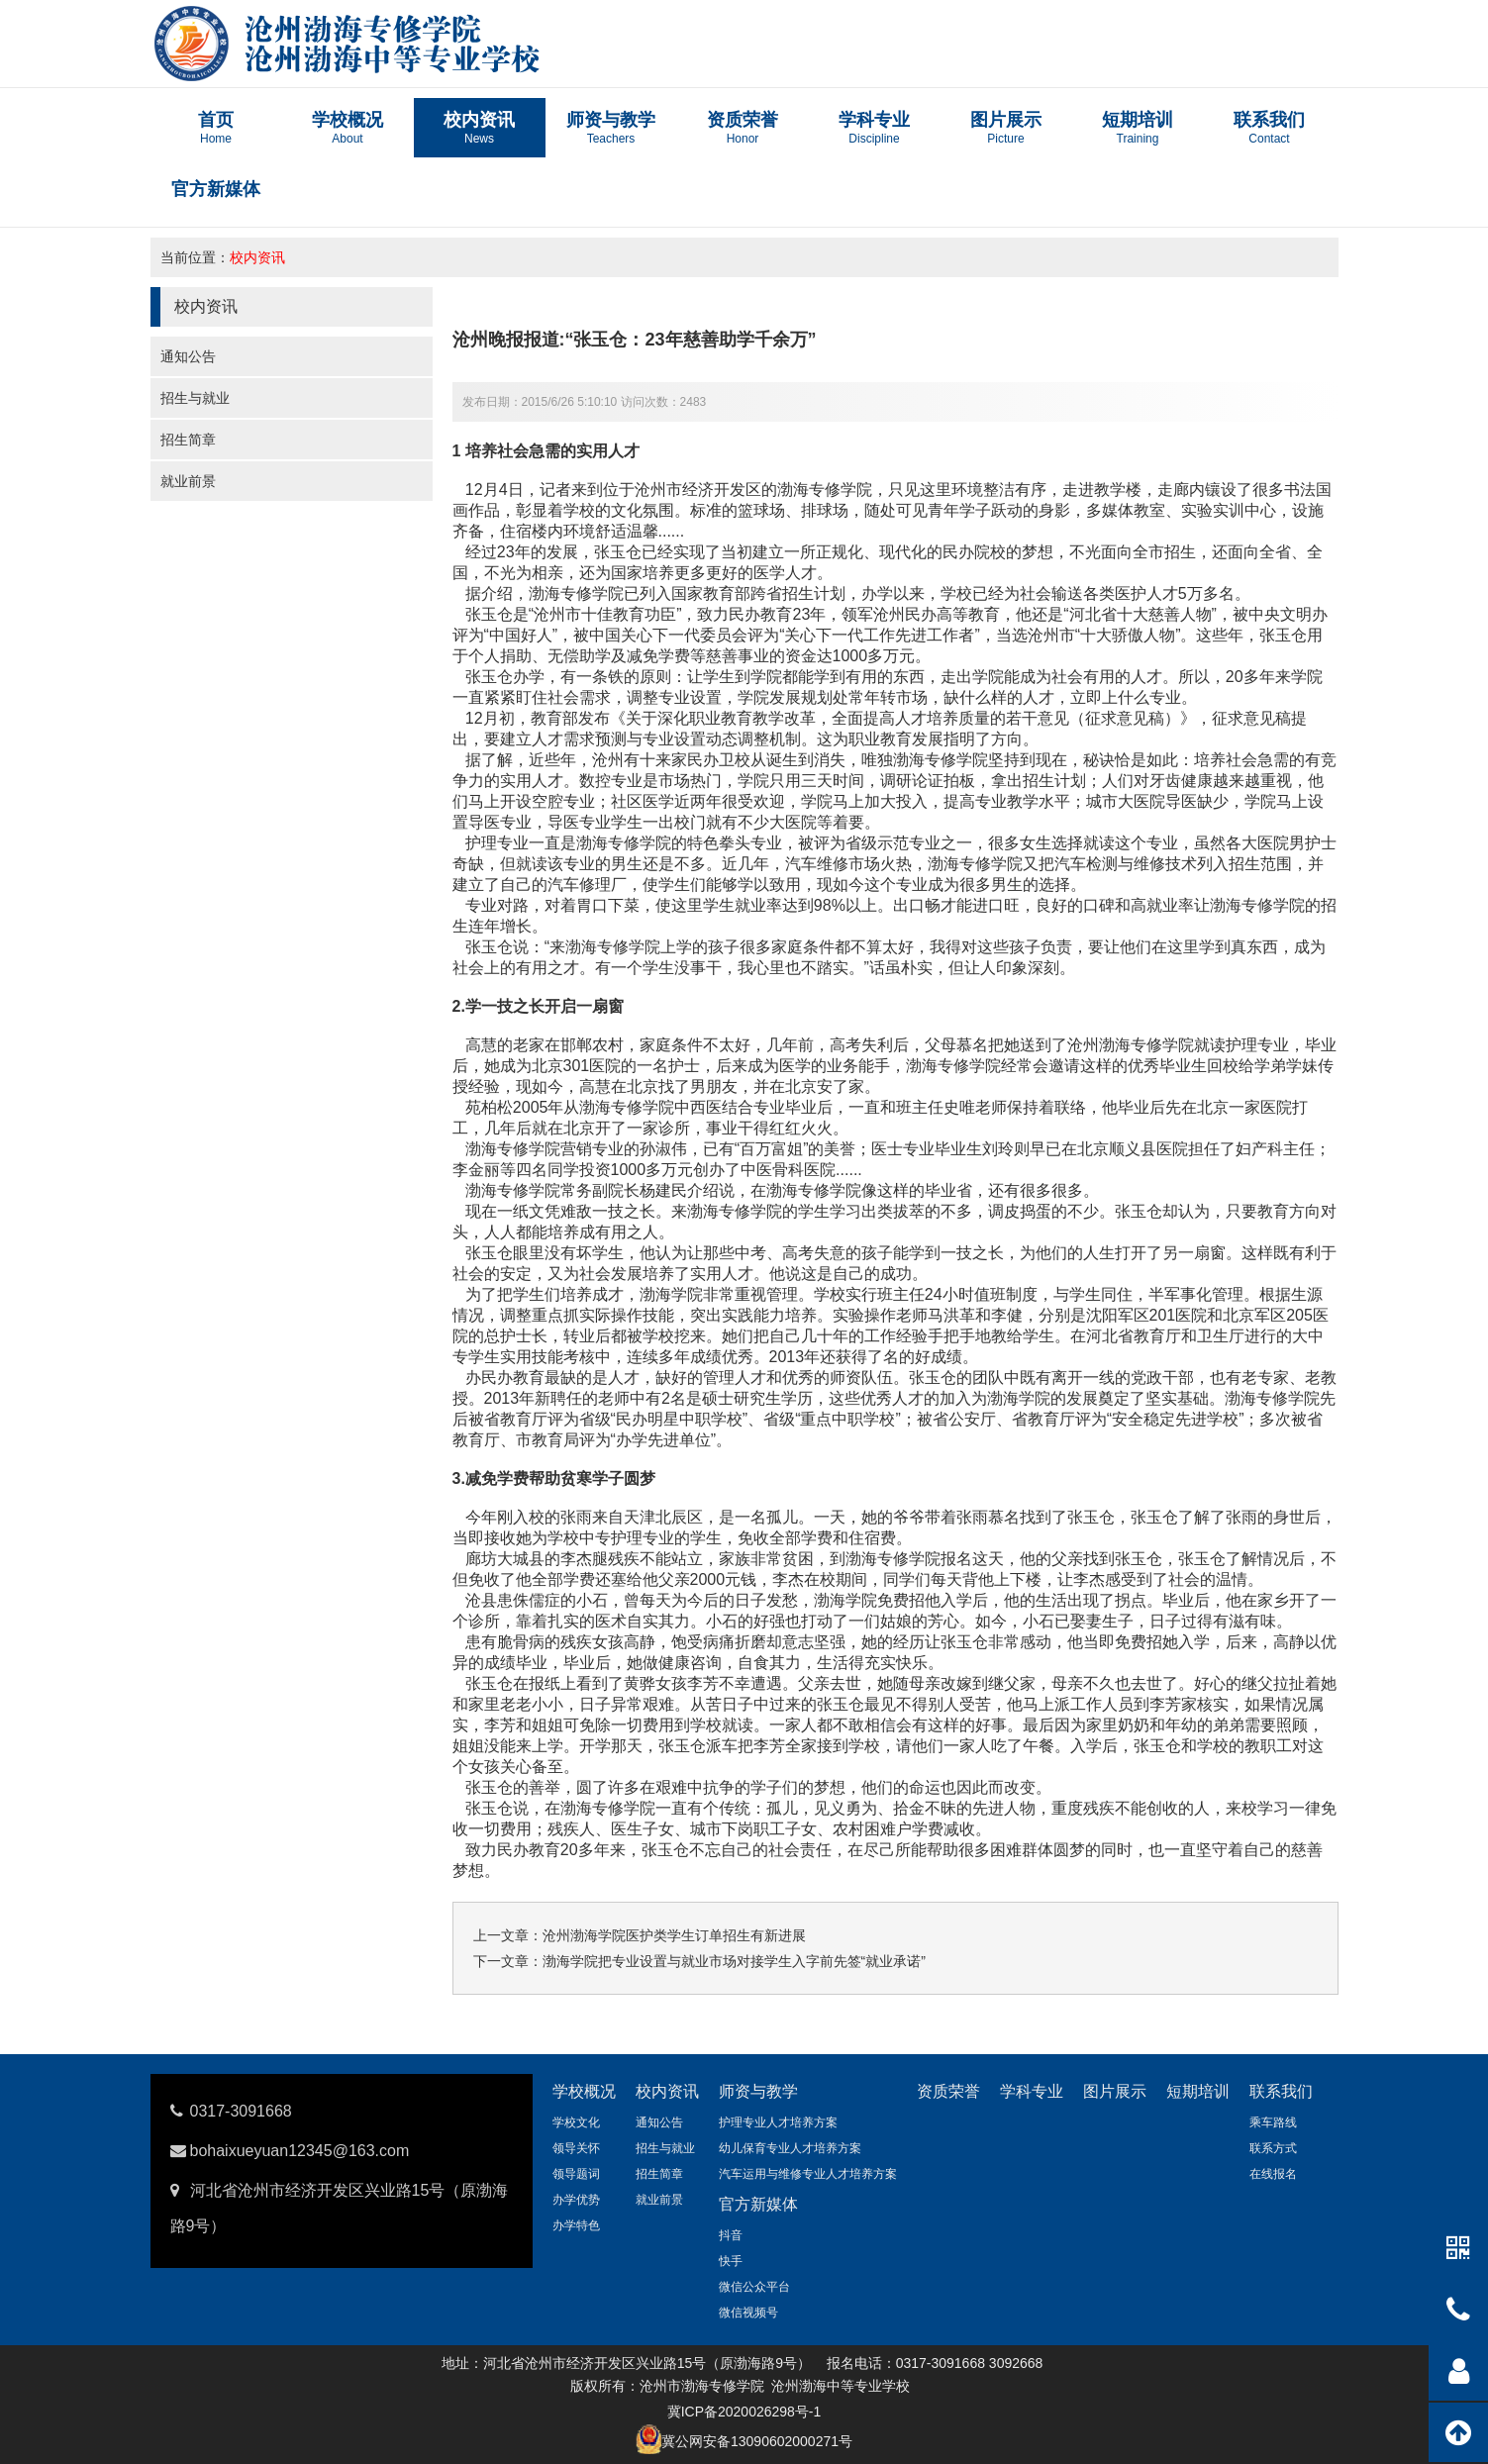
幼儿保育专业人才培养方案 (790, 2148)
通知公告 (188, 356)
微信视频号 (748, 2312)
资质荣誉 (948, 2091)
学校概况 (584, 2091)
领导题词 (576, 2174)
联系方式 (1273, 2148)
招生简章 (188, 439)
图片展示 (1114, 2091)
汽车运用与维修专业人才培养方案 (808, 2174)
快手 (731, 2261)
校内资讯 (257, 257)
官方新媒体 (758, 2204)
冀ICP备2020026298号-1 (744, 2411)
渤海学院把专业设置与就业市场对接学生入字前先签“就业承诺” (734, 1961)
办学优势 (576, 2200)
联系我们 (1281, 2091)
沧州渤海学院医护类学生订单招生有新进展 (674, 1935)
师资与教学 (758, 2091)
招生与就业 (195, 398)
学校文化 (576, 2122)
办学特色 (576, 2225)
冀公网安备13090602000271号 (756, 2441)
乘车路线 (1273, 2122)
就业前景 (188, 481)
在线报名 (1273, 2174)
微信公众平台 (754, 2287)
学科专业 (1031, 2091)
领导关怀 (576, 2148)
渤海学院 (671, 1294)
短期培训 (1198, 2091)
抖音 (731, 2235)
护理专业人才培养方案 (778, 2122)
